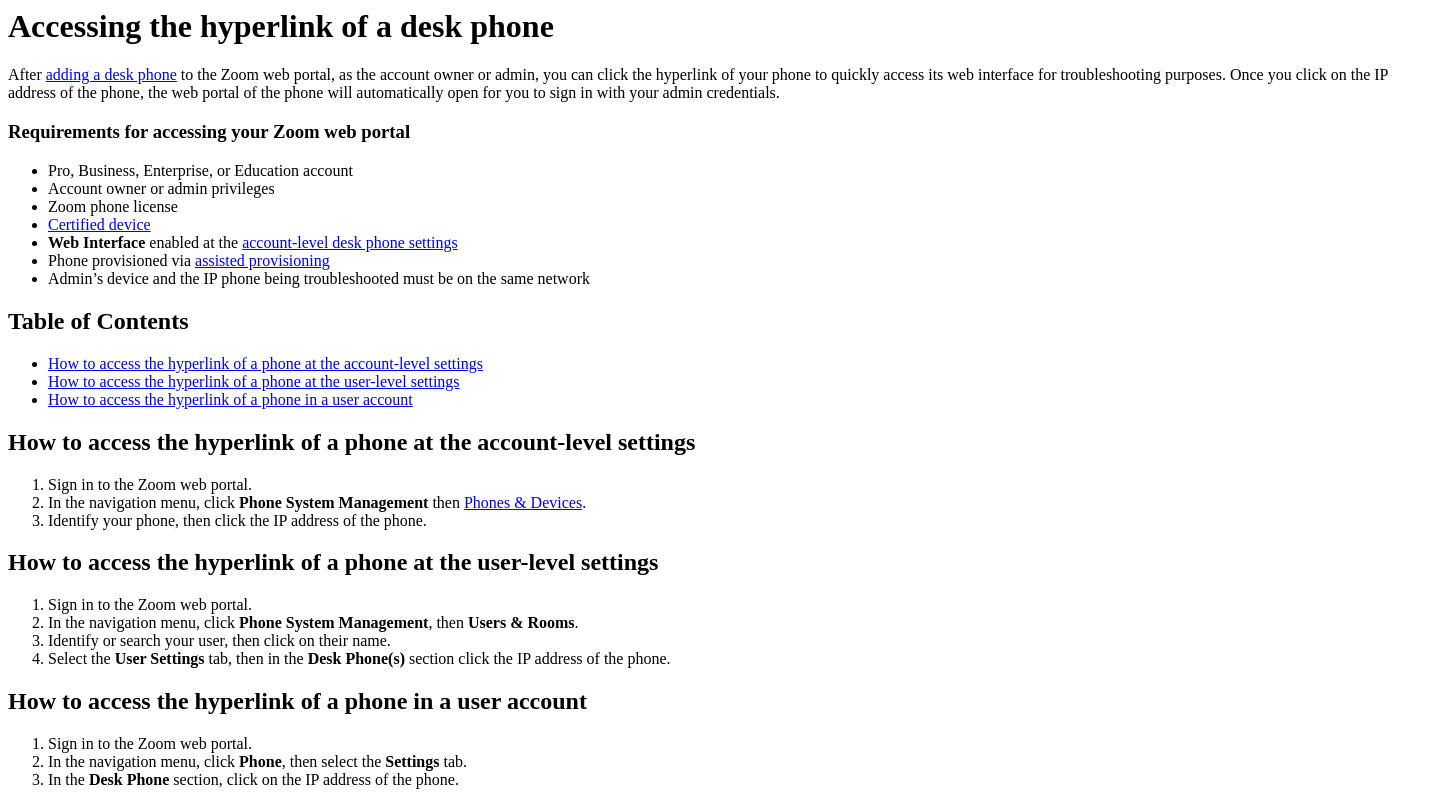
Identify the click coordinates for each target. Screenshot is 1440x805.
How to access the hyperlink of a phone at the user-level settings (254, 381)
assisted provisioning (262, 260)
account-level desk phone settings (350, 242)
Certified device (99, 224)
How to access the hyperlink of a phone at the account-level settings (265, 363)
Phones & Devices (523, 502)
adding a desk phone (111, 74)
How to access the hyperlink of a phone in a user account (230, 399)
